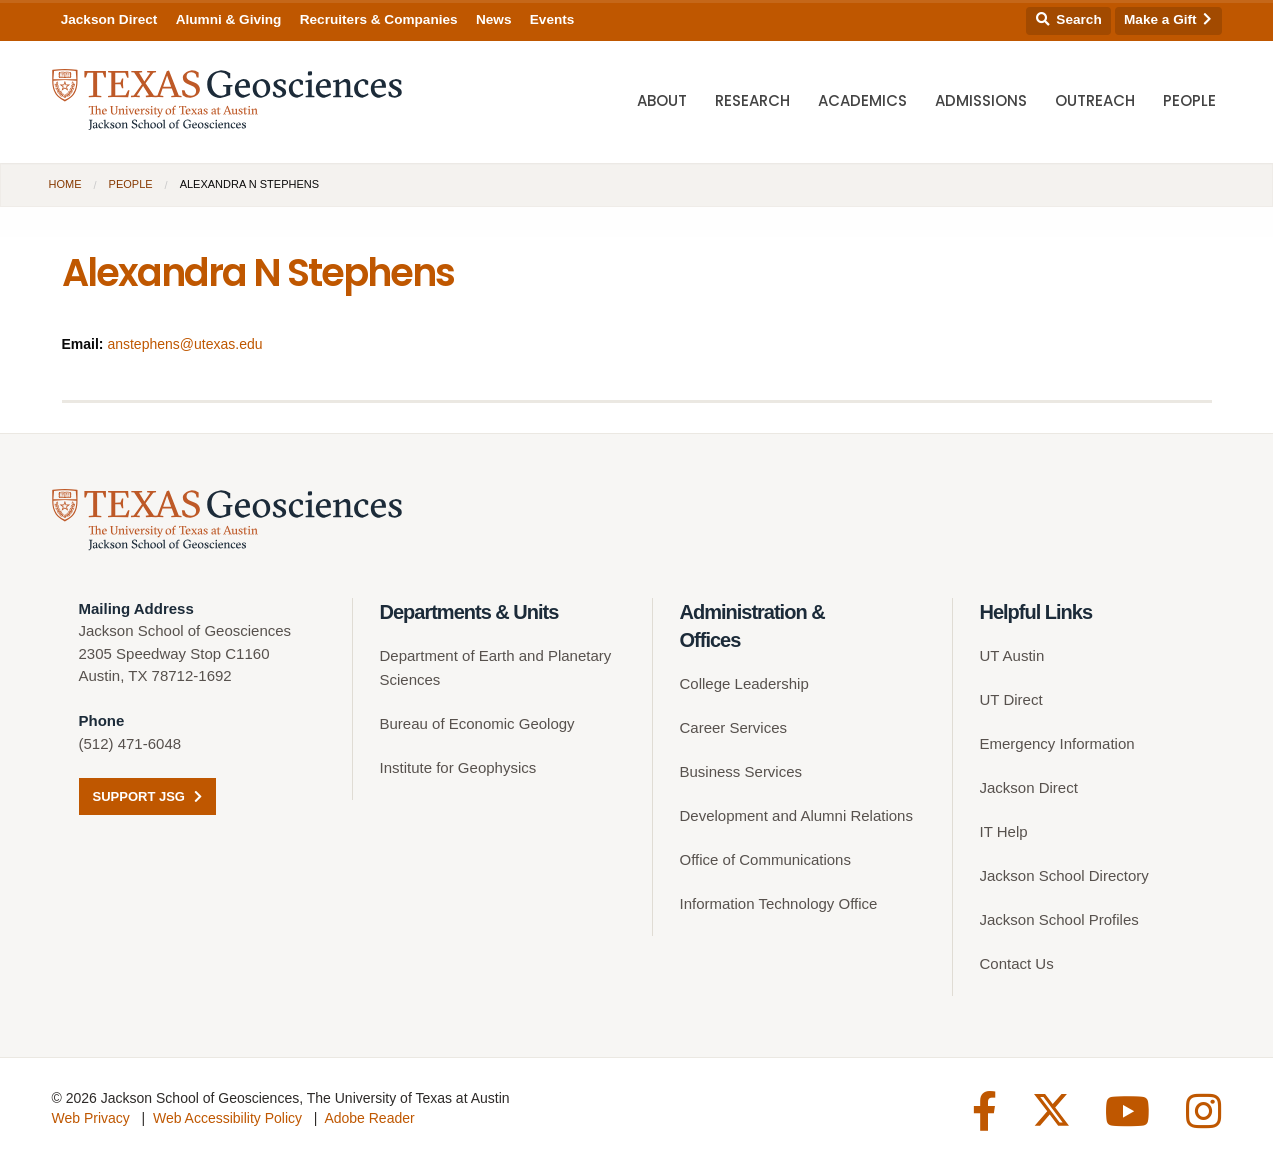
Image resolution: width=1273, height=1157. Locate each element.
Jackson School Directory (1064, 875)
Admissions (981, 100)
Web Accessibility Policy (227, 1118)
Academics (862, 100)
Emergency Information (1057, 743)
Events (552, 19)
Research (752, 100)
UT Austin (1012, 655)
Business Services (741, 771)
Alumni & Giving (229, 19)
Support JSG (147, 796)
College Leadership (744, 683)
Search (1069, 19)
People (1189, 100)
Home (65, 184)
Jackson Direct (109, 19)
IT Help (1004, 831)
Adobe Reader (369, 1118)
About (662, 100)
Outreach (1095, 100)
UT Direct (1011, 699)
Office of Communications (765, 859)
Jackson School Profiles (1059, 919)
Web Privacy (91, 1118)
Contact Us (1017, 963)
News (494, 19)
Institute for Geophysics (458, 767)
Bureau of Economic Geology (477, 723)
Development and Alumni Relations (796, 815)
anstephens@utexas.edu (184, 344)
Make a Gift (1168, 19)
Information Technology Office (779, 903)
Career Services (734, 727)
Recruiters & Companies (379, 19)
